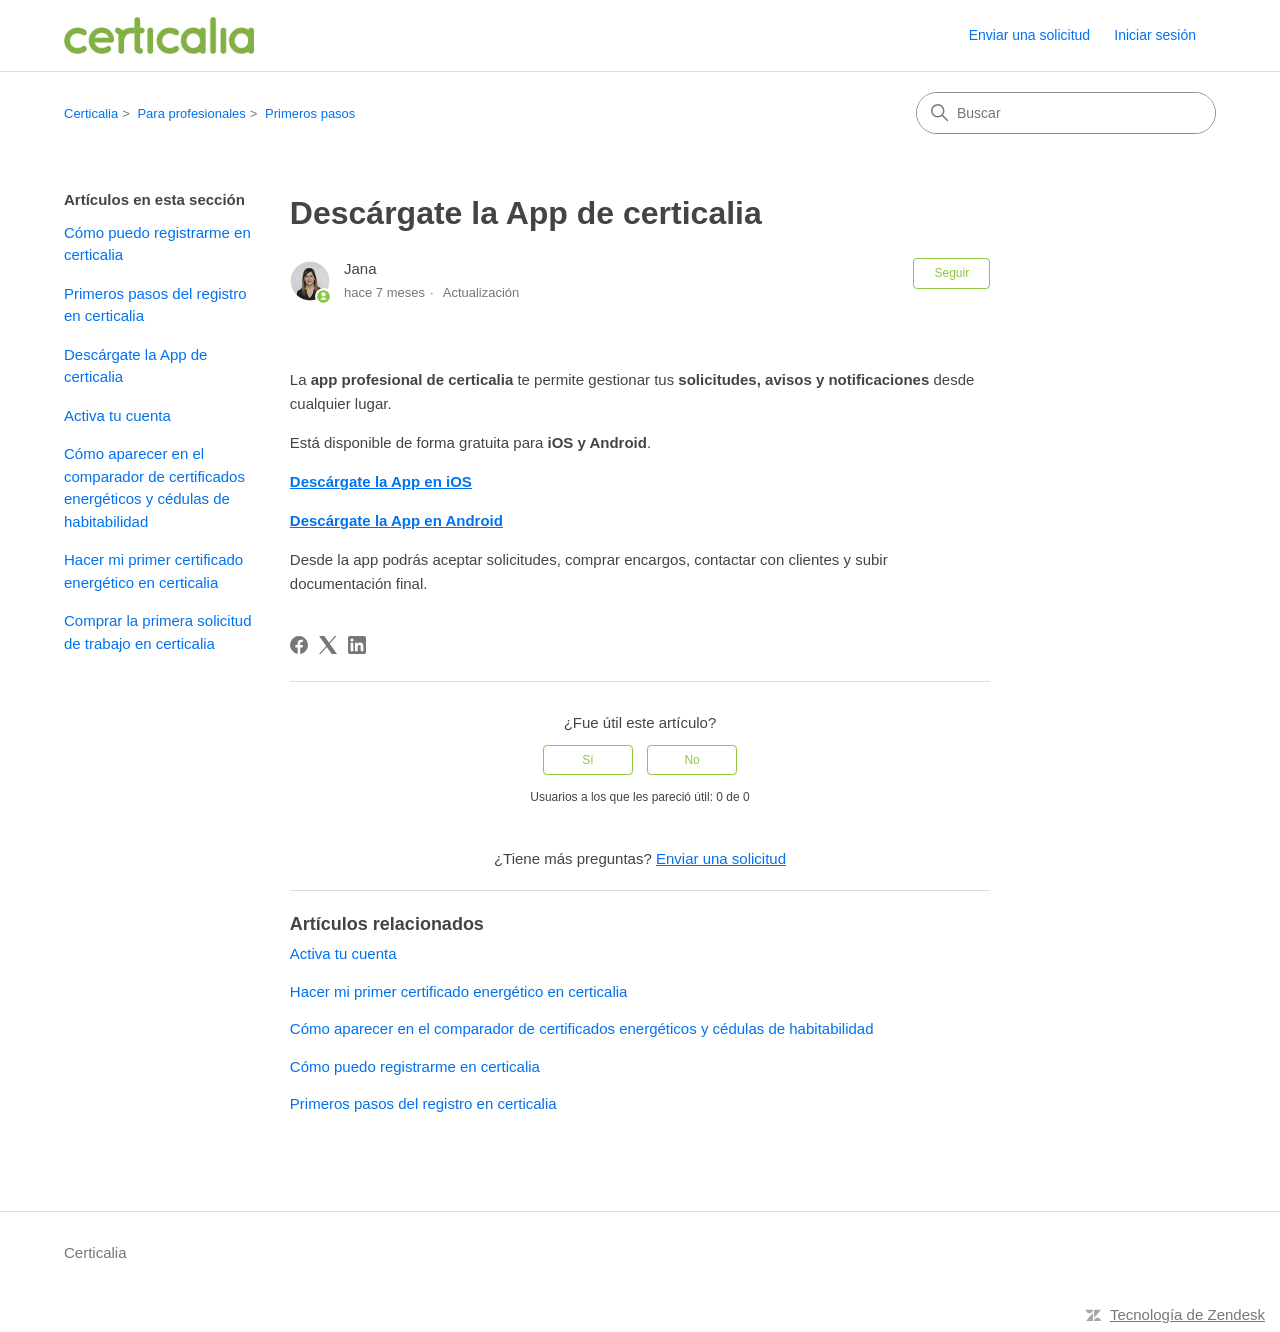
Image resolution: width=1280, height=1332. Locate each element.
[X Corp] (328, 645)
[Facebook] (299, 645)
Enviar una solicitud (1029, 35)
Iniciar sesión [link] (1155, 35)
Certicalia (91, 113)
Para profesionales (191, 113)
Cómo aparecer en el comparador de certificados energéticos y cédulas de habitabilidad (154, 487)
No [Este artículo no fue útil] (691, 760)
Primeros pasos (310, 113)
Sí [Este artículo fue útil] (587, 760)
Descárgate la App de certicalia (135, 366)
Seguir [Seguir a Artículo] (951, 273)
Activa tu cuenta (117, 415)
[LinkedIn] (357, 645)
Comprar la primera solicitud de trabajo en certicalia (158, 632)
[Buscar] (1066, 113)
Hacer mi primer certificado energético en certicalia (153, 571)
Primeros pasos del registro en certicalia (155, 305)
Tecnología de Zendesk (1187, 1314)
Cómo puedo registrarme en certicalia (157, 244)
